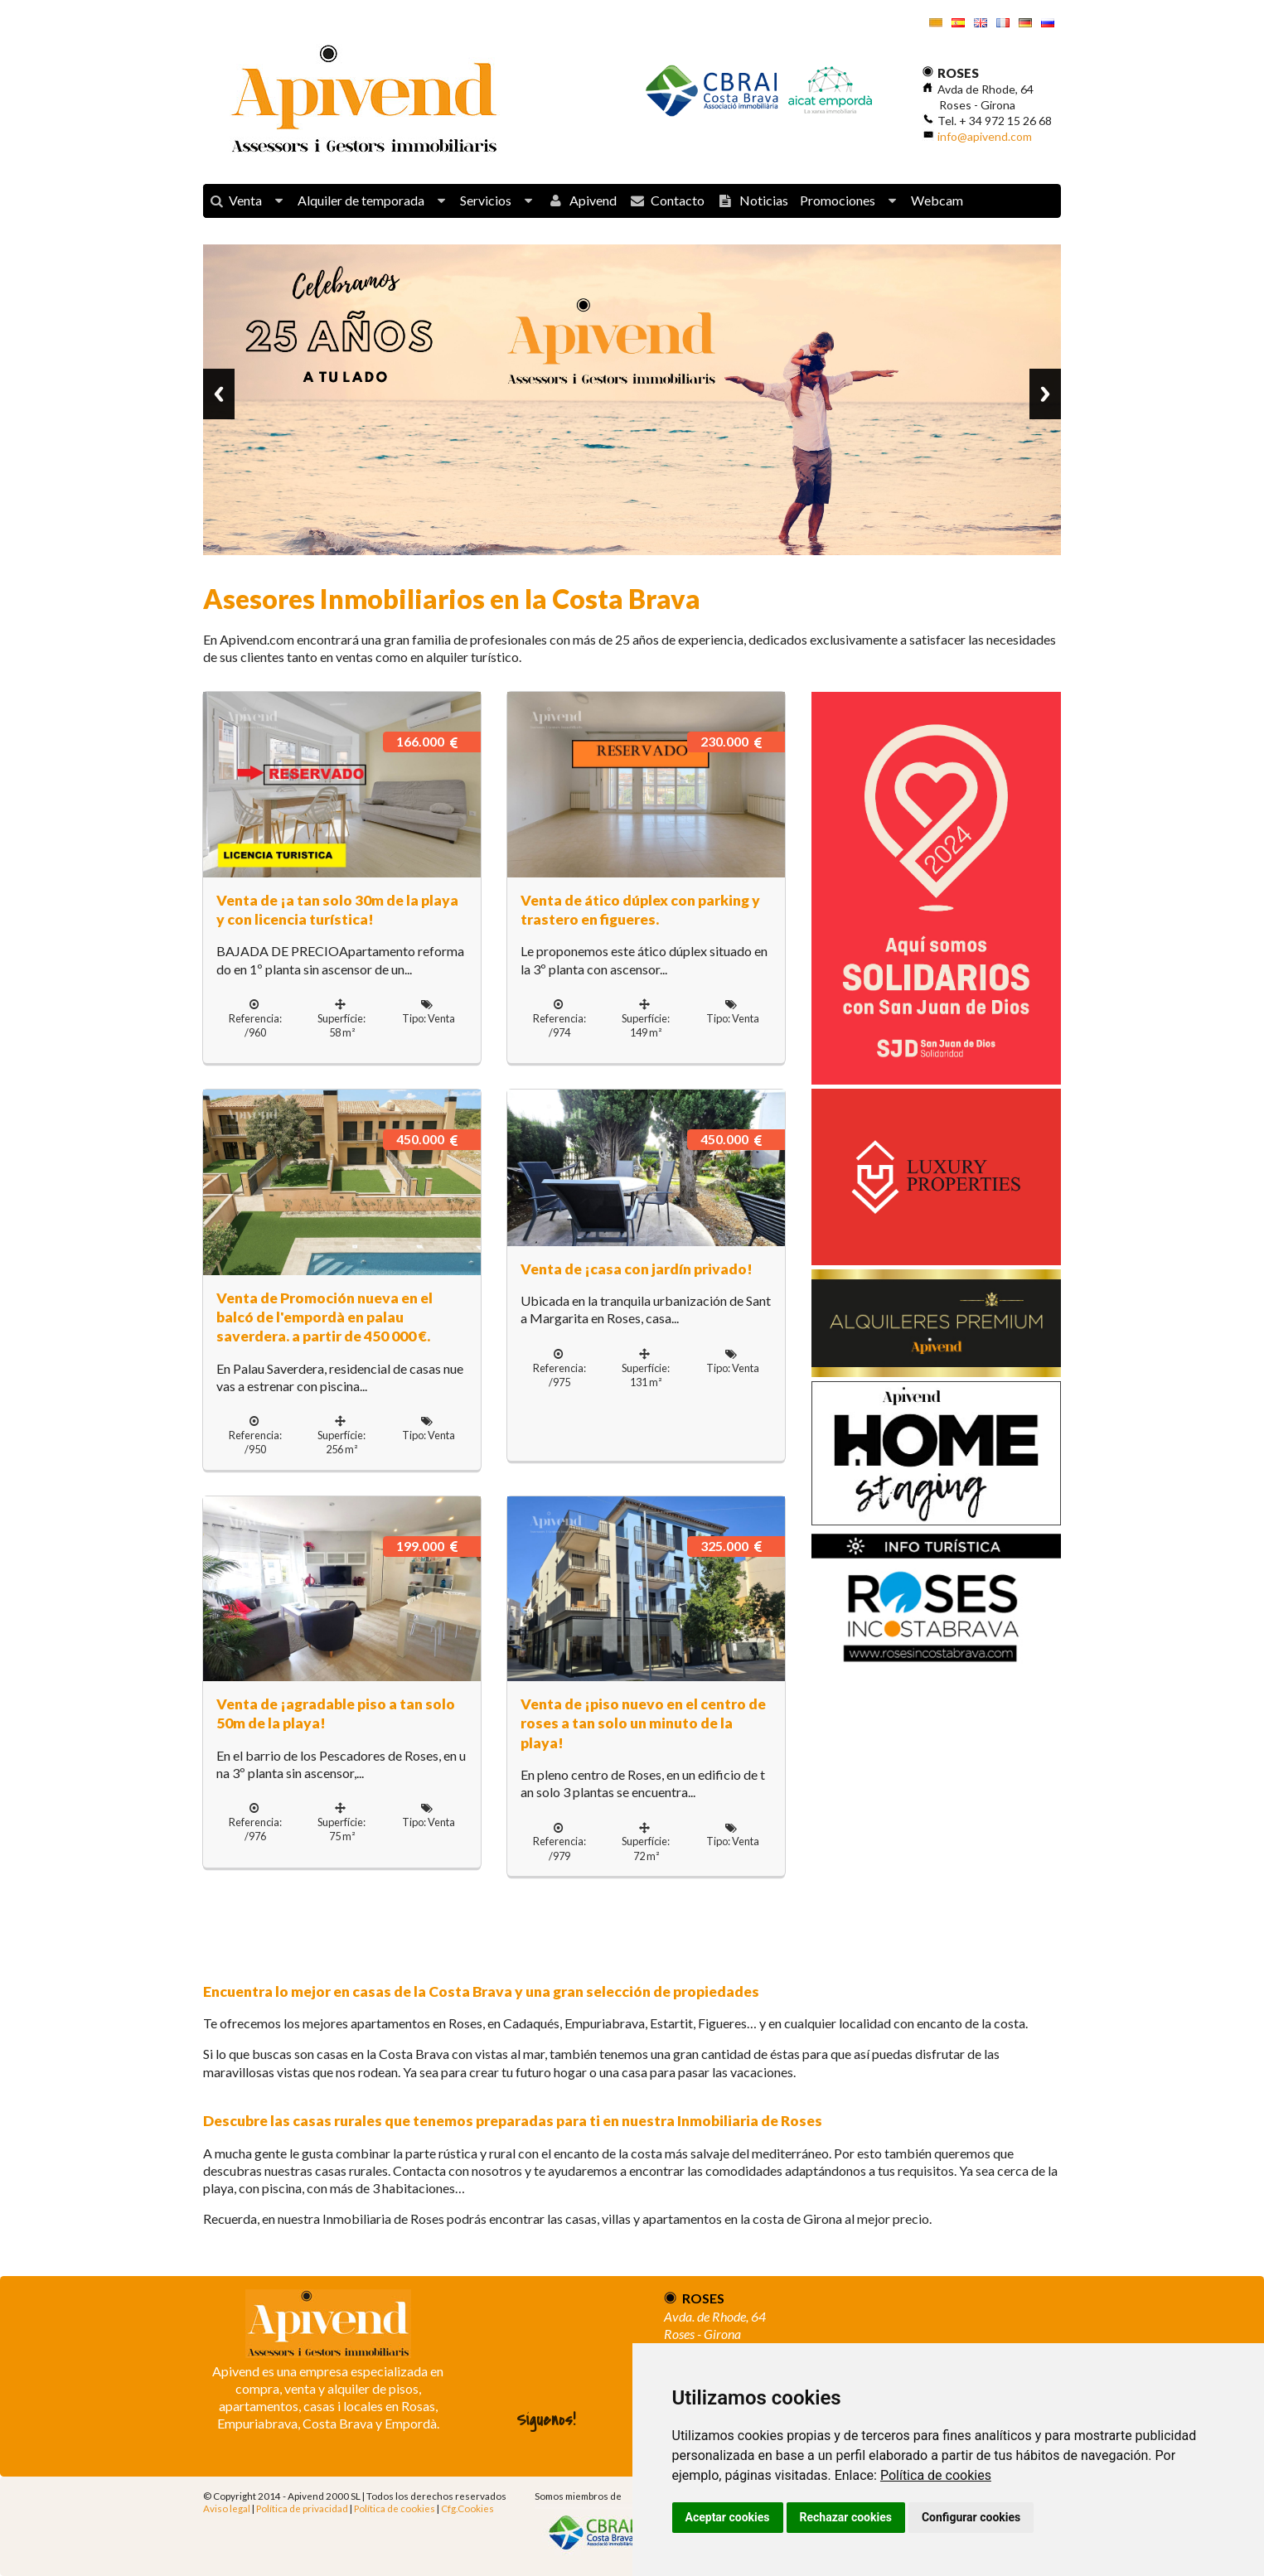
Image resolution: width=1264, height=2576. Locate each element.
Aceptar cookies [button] (727, 2517)
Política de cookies (935, 2475)
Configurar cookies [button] (971, 2517)
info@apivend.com (984, 136)
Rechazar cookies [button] (846, 2517)
